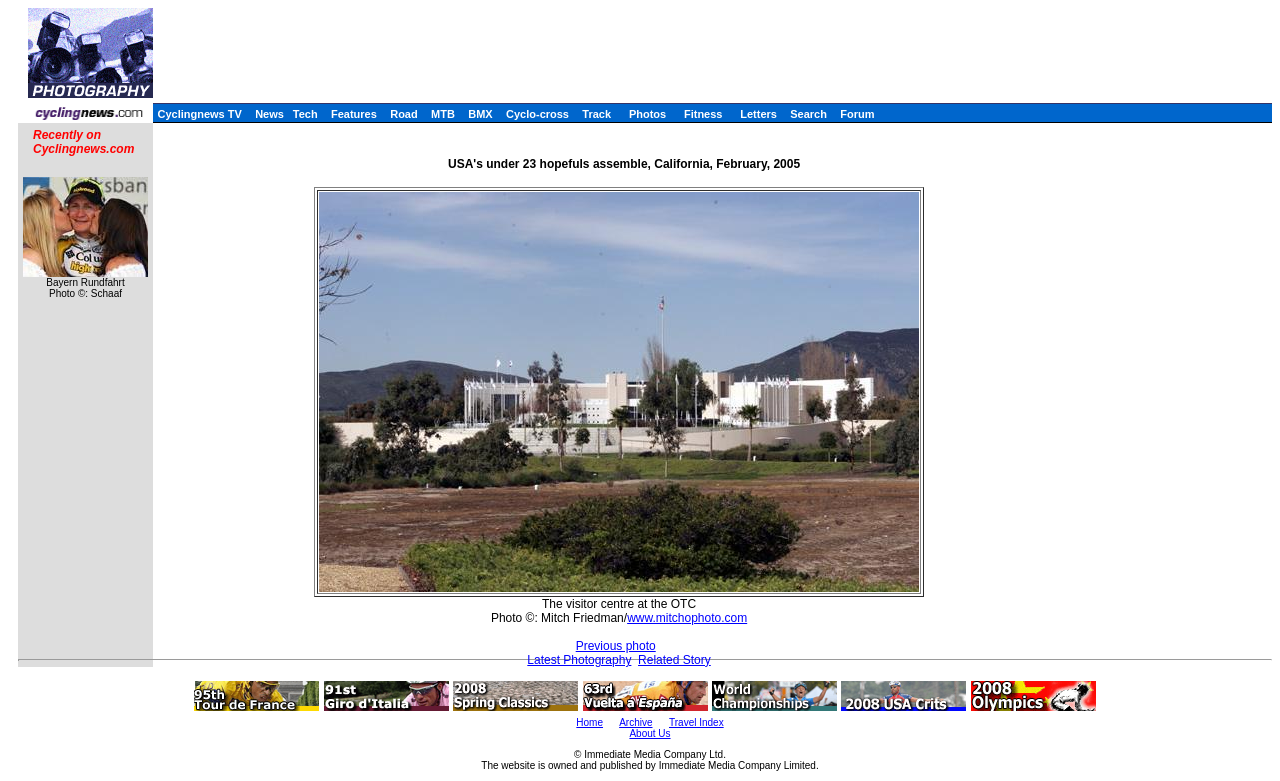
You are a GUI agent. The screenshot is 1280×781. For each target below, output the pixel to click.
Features (354, 114)
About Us (649, 733)
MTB (443, 114)
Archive (635, 722)
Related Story (674, 660)
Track (596, 114)
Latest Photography (579, 660)
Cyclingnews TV (199, 114)
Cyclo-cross (537, 114)
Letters (758, 114)
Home (589, 722)
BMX (480, 114)
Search (808, 114)
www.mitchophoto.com (687, 618)
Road (404, 114)
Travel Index (696, 722)
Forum (857, 114)
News (269, 114)
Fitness (703, 114)
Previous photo (616, 646)
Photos (647, 114)
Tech (305, 114)
